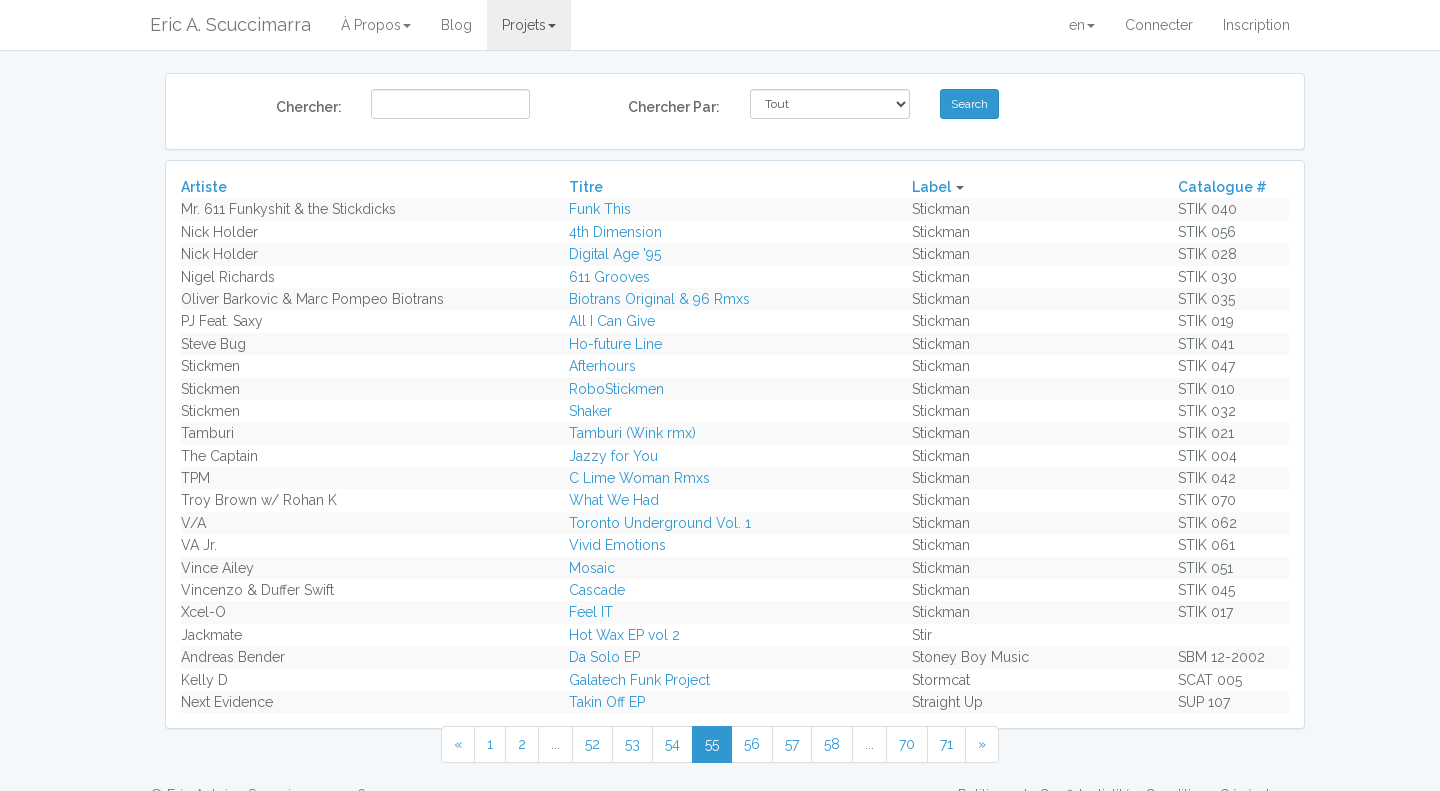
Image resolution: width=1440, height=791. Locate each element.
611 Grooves (609, 277)
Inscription (1256, 25)
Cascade (597, 590)
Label (931, 187)
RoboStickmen (616, 389)
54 (672, 744)
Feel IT (591, 612)
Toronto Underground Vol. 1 (660, 523)
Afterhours (602, 366)
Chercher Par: (674, 107)
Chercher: (309, 107)
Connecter (1159, 25)
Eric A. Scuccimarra (230, 24)
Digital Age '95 (615, 254)
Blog (456, 25)
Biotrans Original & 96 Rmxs (659, 299)
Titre (586, 187)
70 (907, 744)
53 (632, 744)
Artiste (204, 187)
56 (752, 744)
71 (946, 744)
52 (592, 744)
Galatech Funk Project (639, 680)
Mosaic (592, 568)
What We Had (614, 500)
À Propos (376, 25)
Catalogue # (1222, 187)
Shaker (590, 411)
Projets (529, 25)
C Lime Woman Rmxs (639, 478)
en (1082, 25)
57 (792, 744)
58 (832, 744)
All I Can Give (612, 321)
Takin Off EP (607, 702)
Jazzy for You (613, 456)
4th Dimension (615, 232)
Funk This (600, 209)
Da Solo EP (604, 657)
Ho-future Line (615, 344)
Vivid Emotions (617, 545)
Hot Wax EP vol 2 (624, 635)
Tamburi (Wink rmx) (632, 433)
